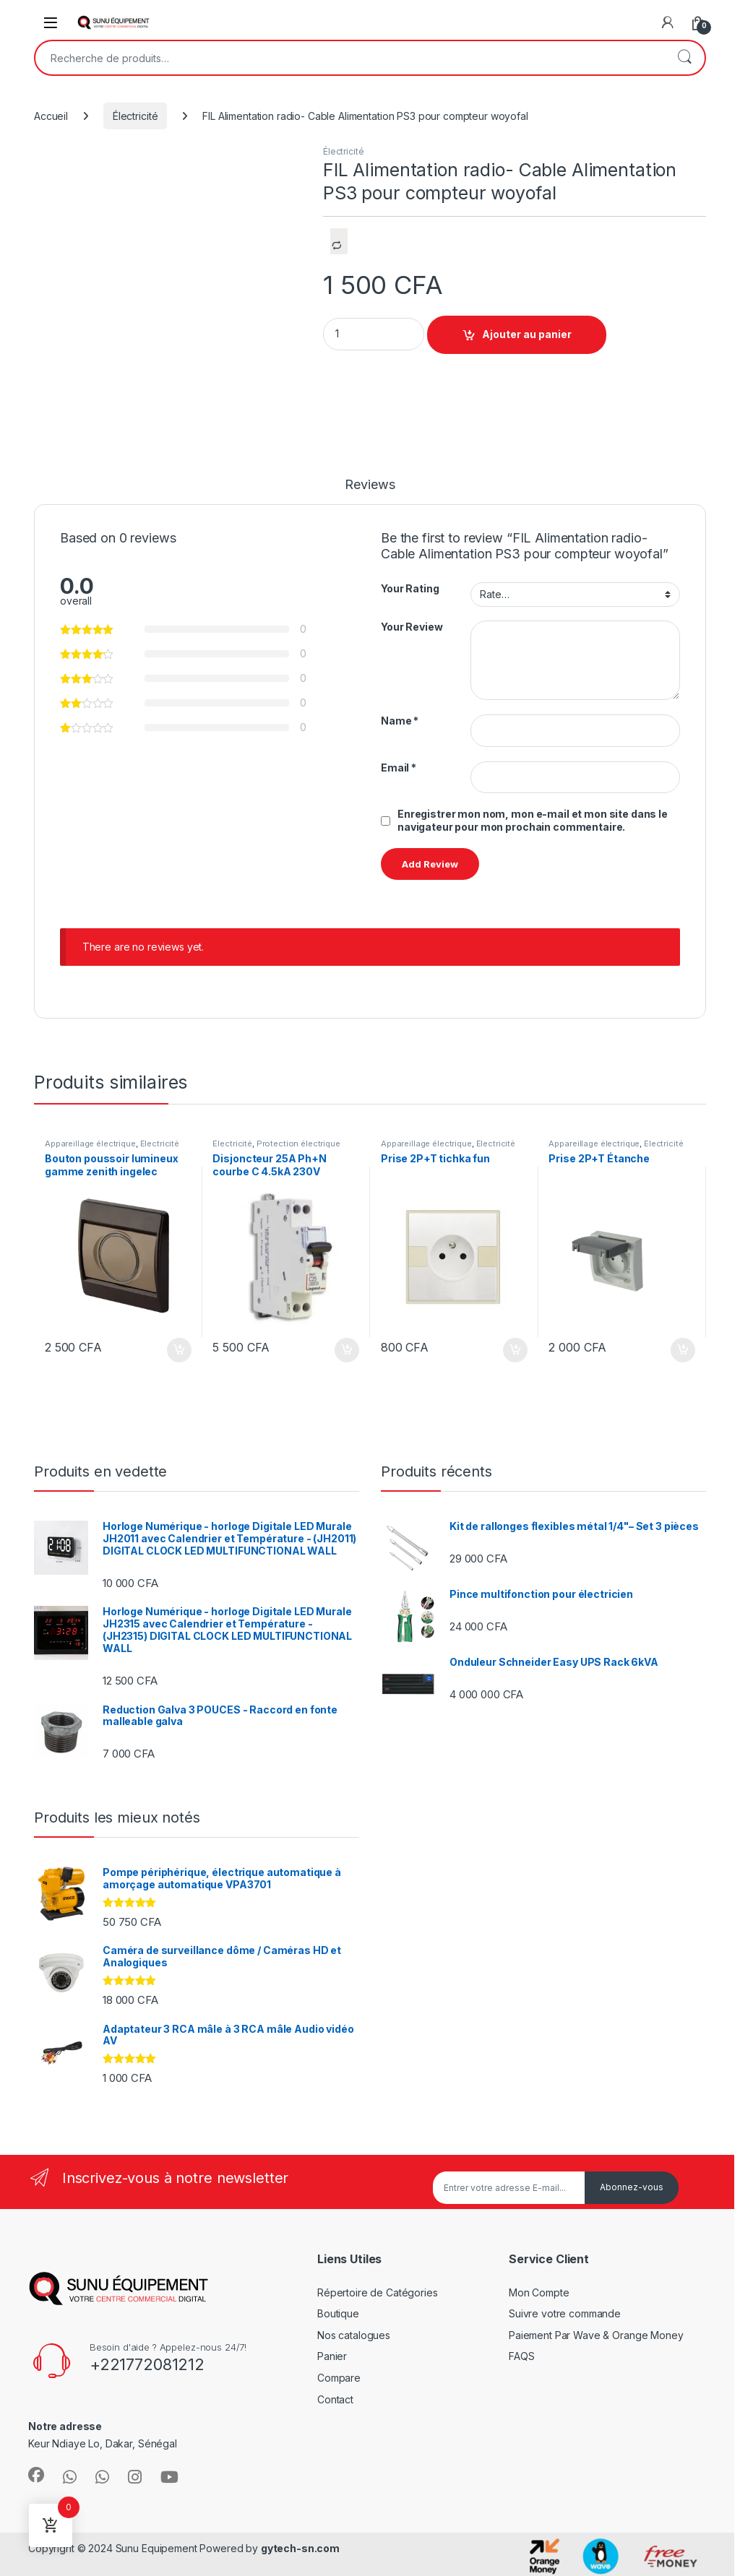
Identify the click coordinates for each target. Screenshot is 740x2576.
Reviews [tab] (370, 485)
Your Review (411, 627)
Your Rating (410, 588)
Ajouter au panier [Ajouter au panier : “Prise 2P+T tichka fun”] (515, 1350)
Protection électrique (298, 1143)
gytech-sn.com (300, 2548)
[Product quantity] (373, 334)
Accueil (51, 116)
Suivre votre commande (565, 2313)
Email (398, 767)
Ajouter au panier (527, 334)
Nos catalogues (353, 2335)
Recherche (684, 57)
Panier (332, 2356)
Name (399, 720)
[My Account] (668, 22)
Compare (339, 2378)
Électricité (135, 116)
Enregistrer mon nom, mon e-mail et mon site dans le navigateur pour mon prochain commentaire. (532, 820)
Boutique (338, 2313)
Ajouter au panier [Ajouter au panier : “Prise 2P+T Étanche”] (683, 1350)
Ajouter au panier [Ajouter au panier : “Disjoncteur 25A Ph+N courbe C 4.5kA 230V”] (347, 1350)
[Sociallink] (36, 2475)
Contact (335, 2399)
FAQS (521, 2356)
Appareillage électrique (90, 1143)
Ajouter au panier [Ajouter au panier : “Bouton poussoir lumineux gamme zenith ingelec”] (179, 1350)
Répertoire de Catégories (377, 2292)
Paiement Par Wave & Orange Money (596, 2335)
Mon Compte (539, 2292)
